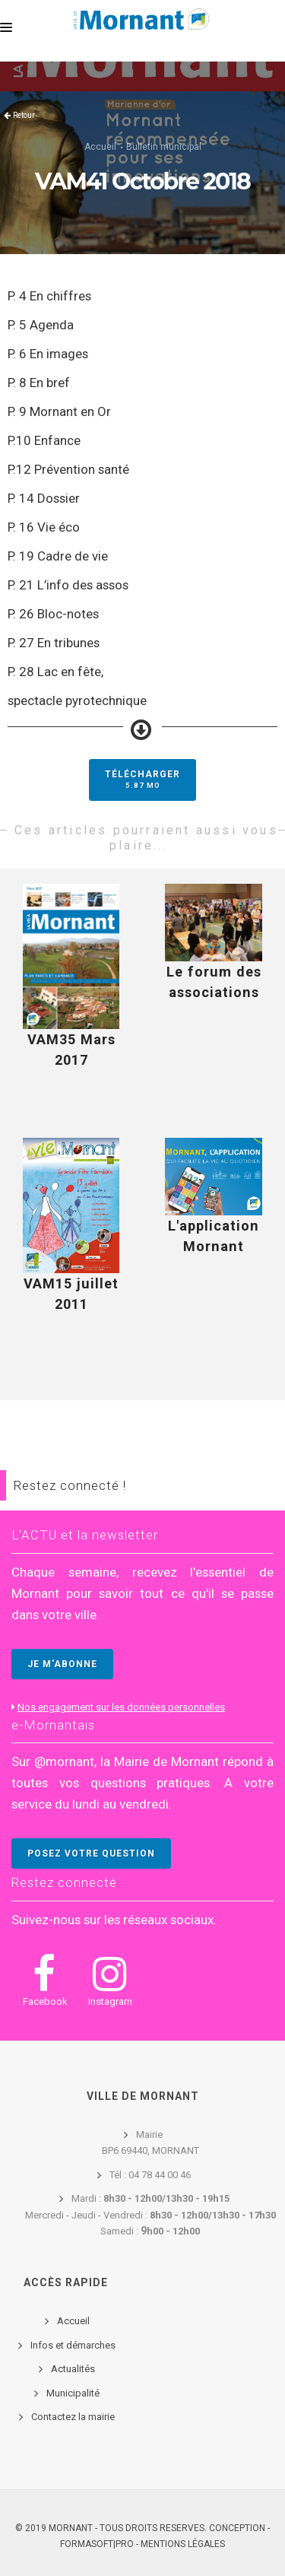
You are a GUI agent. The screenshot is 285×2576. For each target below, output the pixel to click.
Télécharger (142, 779)
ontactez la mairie (76, 2416)
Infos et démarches (73, 2345)
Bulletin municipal (163, 146)
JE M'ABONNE (62, 1664)
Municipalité (73, 2393)
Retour (24, 115)
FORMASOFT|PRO (97, 2544)
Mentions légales (183, 2544)
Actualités (73, 2368)
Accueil (100, 146)
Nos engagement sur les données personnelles (121, 1707)
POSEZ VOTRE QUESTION (91, 1853)
